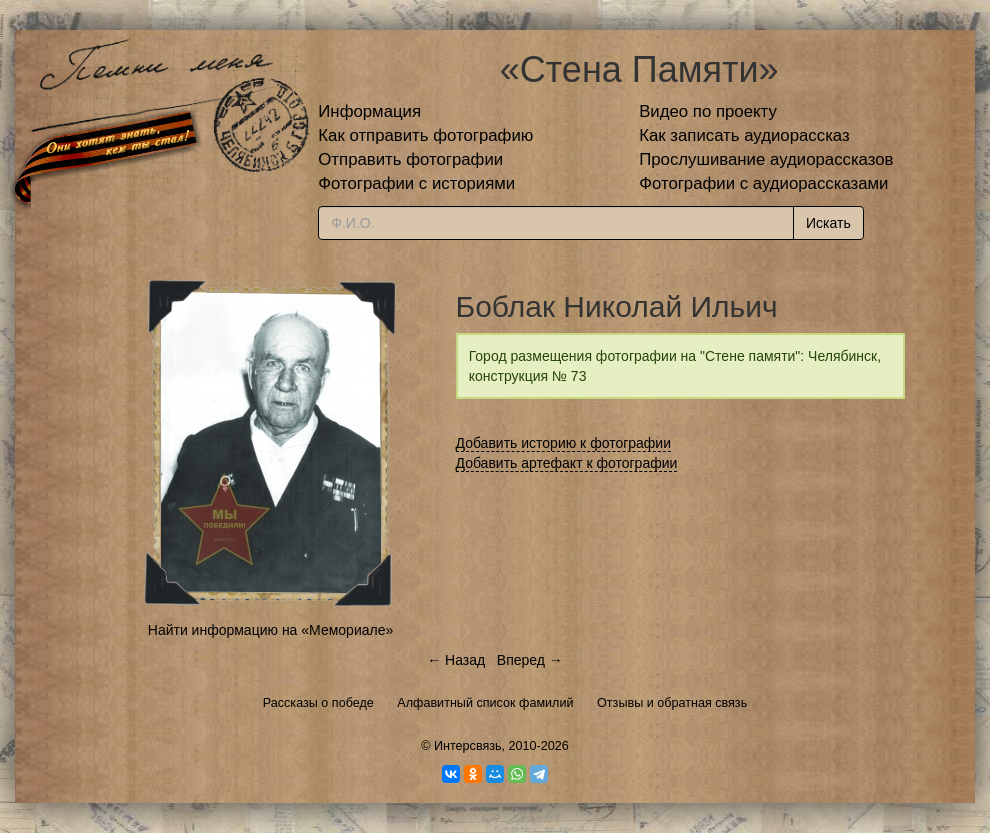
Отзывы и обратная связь (672, 703)
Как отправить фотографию (425, 135)
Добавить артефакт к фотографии (567, 463)
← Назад (456, 660)
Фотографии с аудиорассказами (763, 183)
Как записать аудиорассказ (744, 135)
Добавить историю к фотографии (564, 443)
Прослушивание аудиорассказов (766, 159)
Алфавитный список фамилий (485, 703)
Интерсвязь (468, 746)
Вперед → (530, 660)
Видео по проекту (708, 111)
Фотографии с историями (416, 183)
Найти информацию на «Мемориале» (270, 630)
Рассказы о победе (318, 703)
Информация (369, 111)
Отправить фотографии (410, 159)
